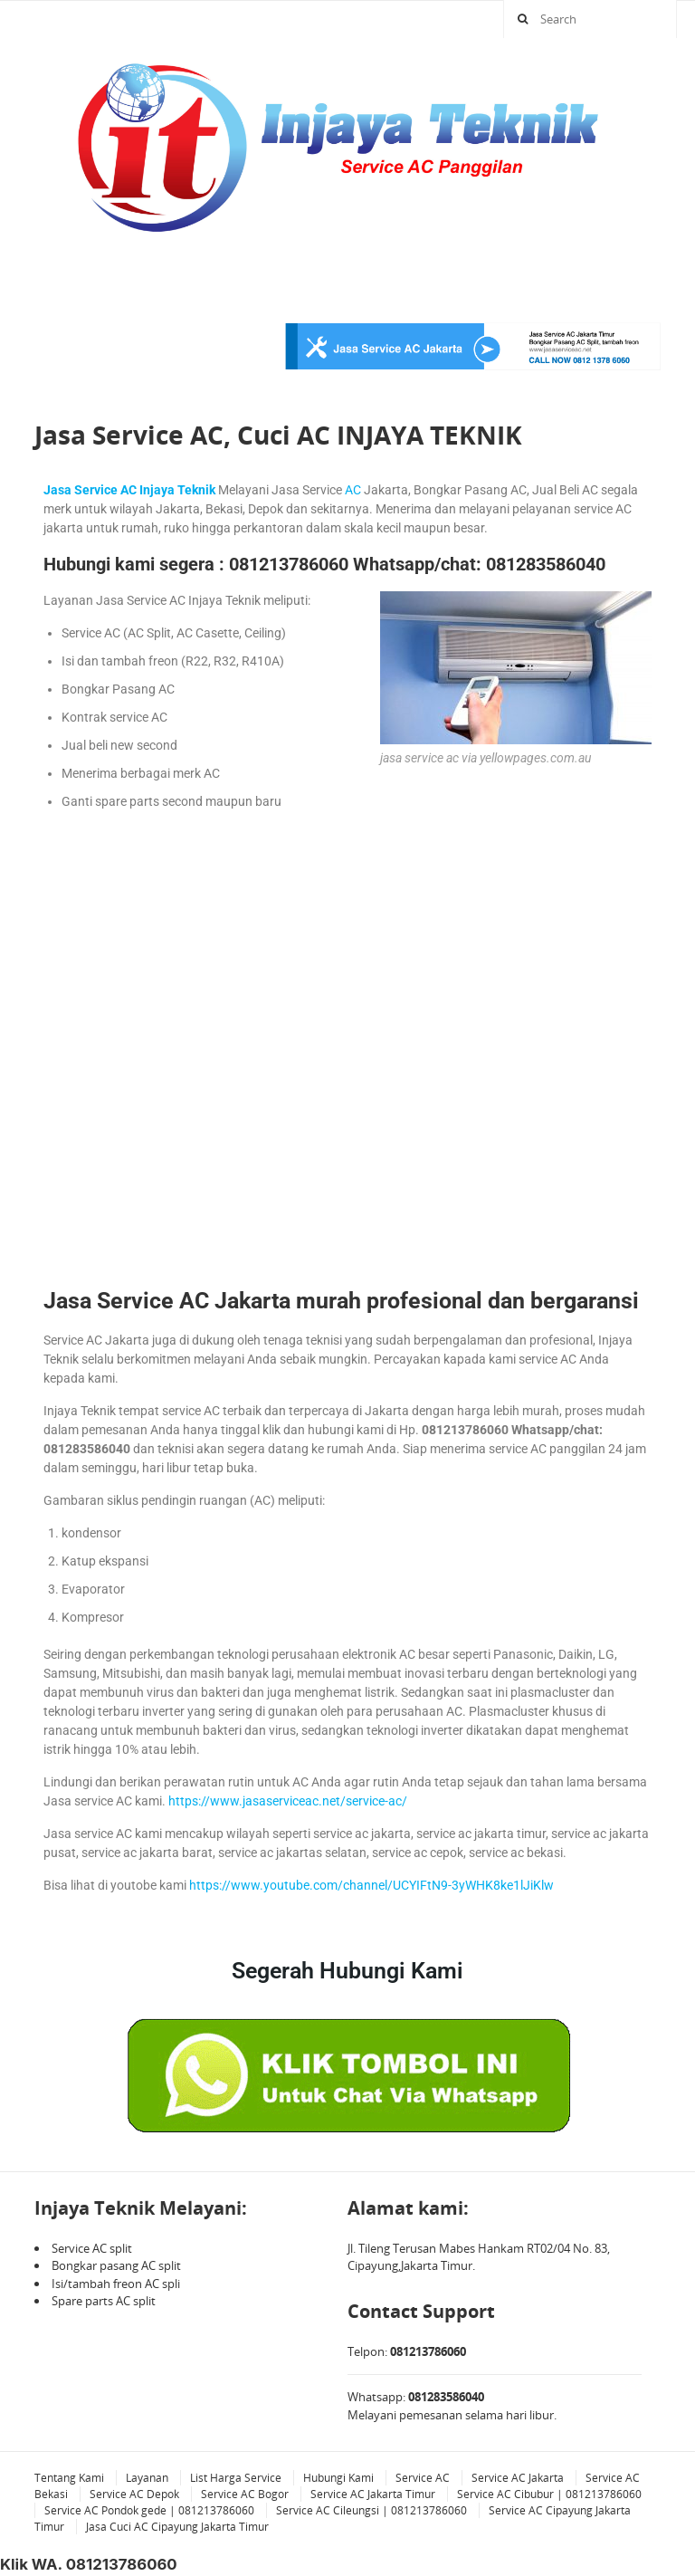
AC (353, 490)
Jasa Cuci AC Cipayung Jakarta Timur (177, 2526)
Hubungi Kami (338, 2477)
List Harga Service (235, 2477)
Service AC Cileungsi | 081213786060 (371, 2510)
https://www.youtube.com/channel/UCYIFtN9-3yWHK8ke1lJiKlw (371, 1885)
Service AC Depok (134, 2494)
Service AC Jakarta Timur (372, 2494)
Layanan (147, 2477)
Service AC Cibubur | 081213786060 (549, 2494)
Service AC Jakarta (517, 2477)
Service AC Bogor (245, 2494)
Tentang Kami (69, 2477)
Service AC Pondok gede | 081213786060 (149, 2510)
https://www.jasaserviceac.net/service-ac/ (287, 1801)
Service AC (422, 2477)
